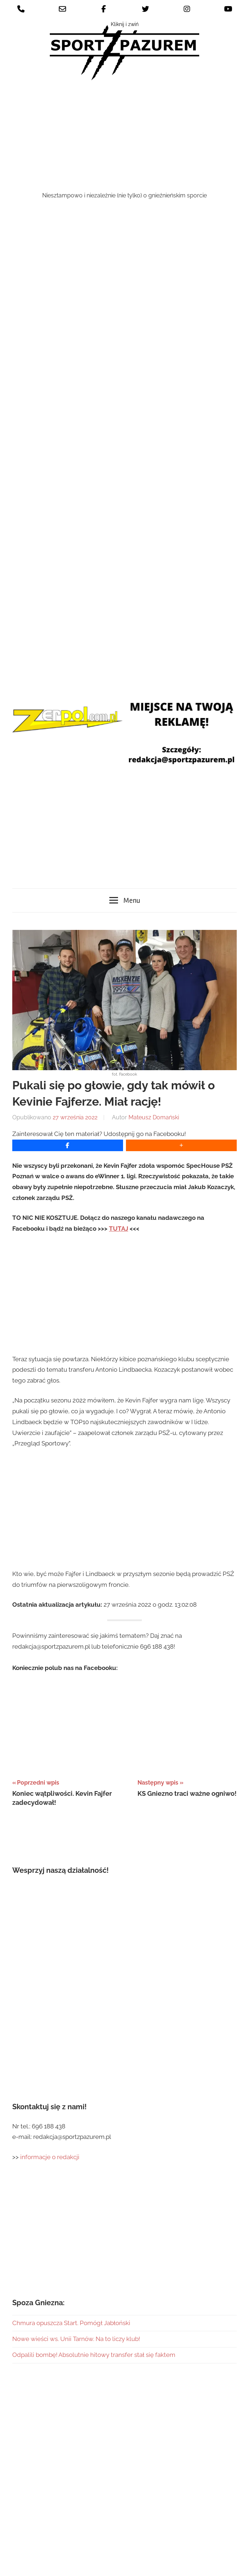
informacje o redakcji (50, 2044)
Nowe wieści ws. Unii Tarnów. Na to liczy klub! (76, 2226)
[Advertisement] (124, 137)
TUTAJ (118, 1116)
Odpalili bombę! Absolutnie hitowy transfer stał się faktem (93, 2242)
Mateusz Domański (153, 1005)
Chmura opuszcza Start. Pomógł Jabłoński (71, 2210)
